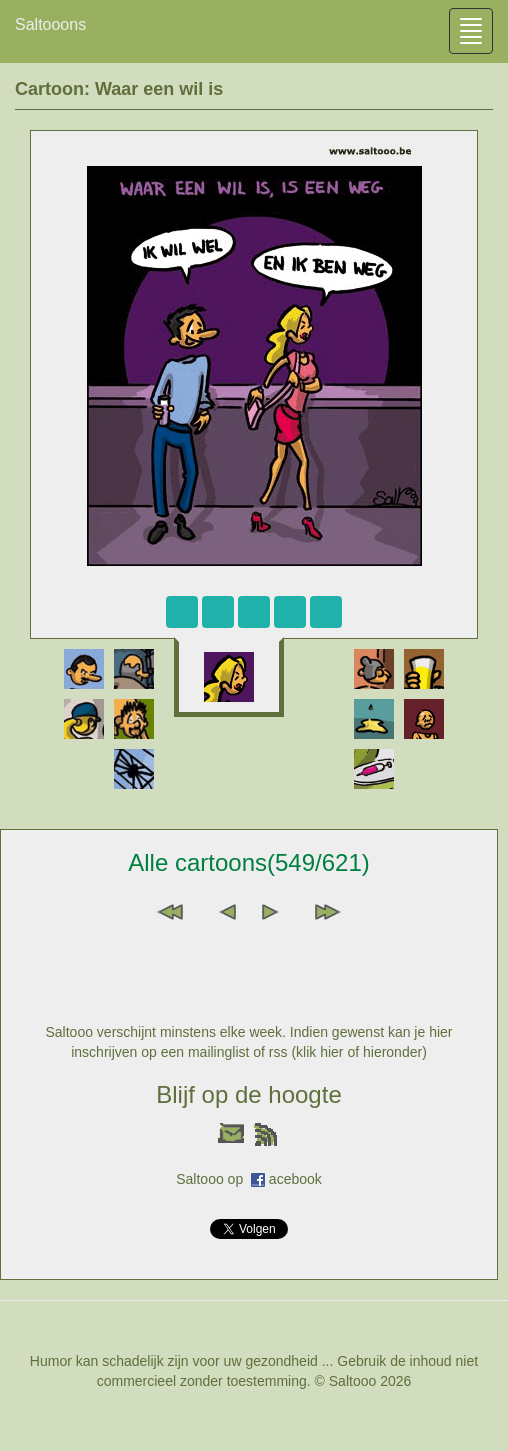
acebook (295, 1179)
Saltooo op (213, 1179)
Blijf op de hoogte (248, 1094)
